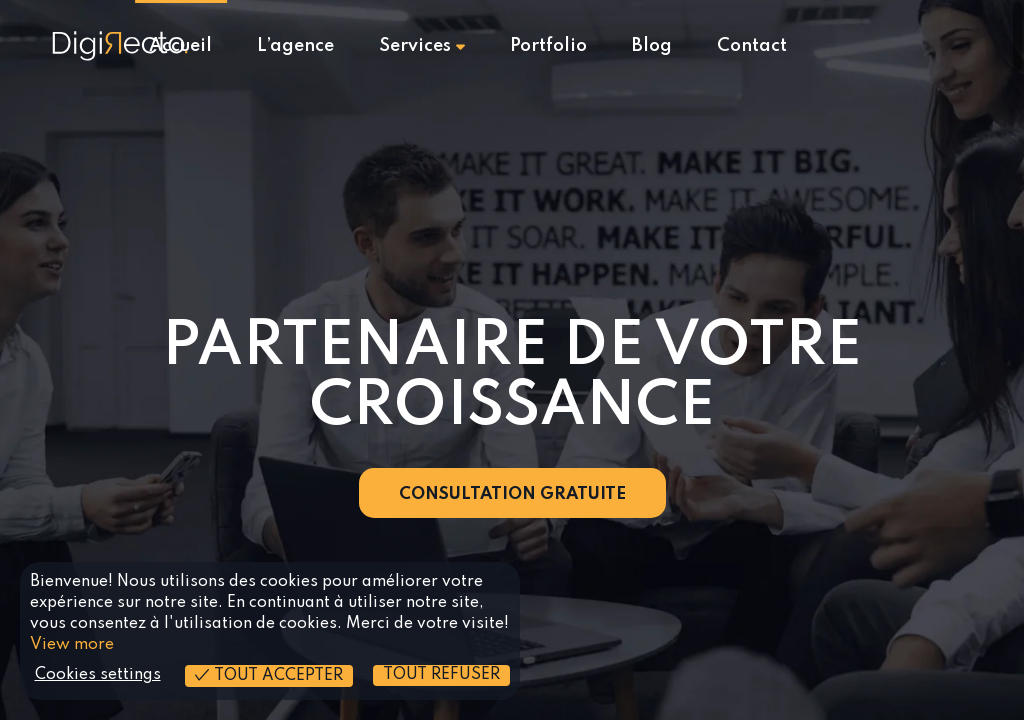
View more (72, 645)
